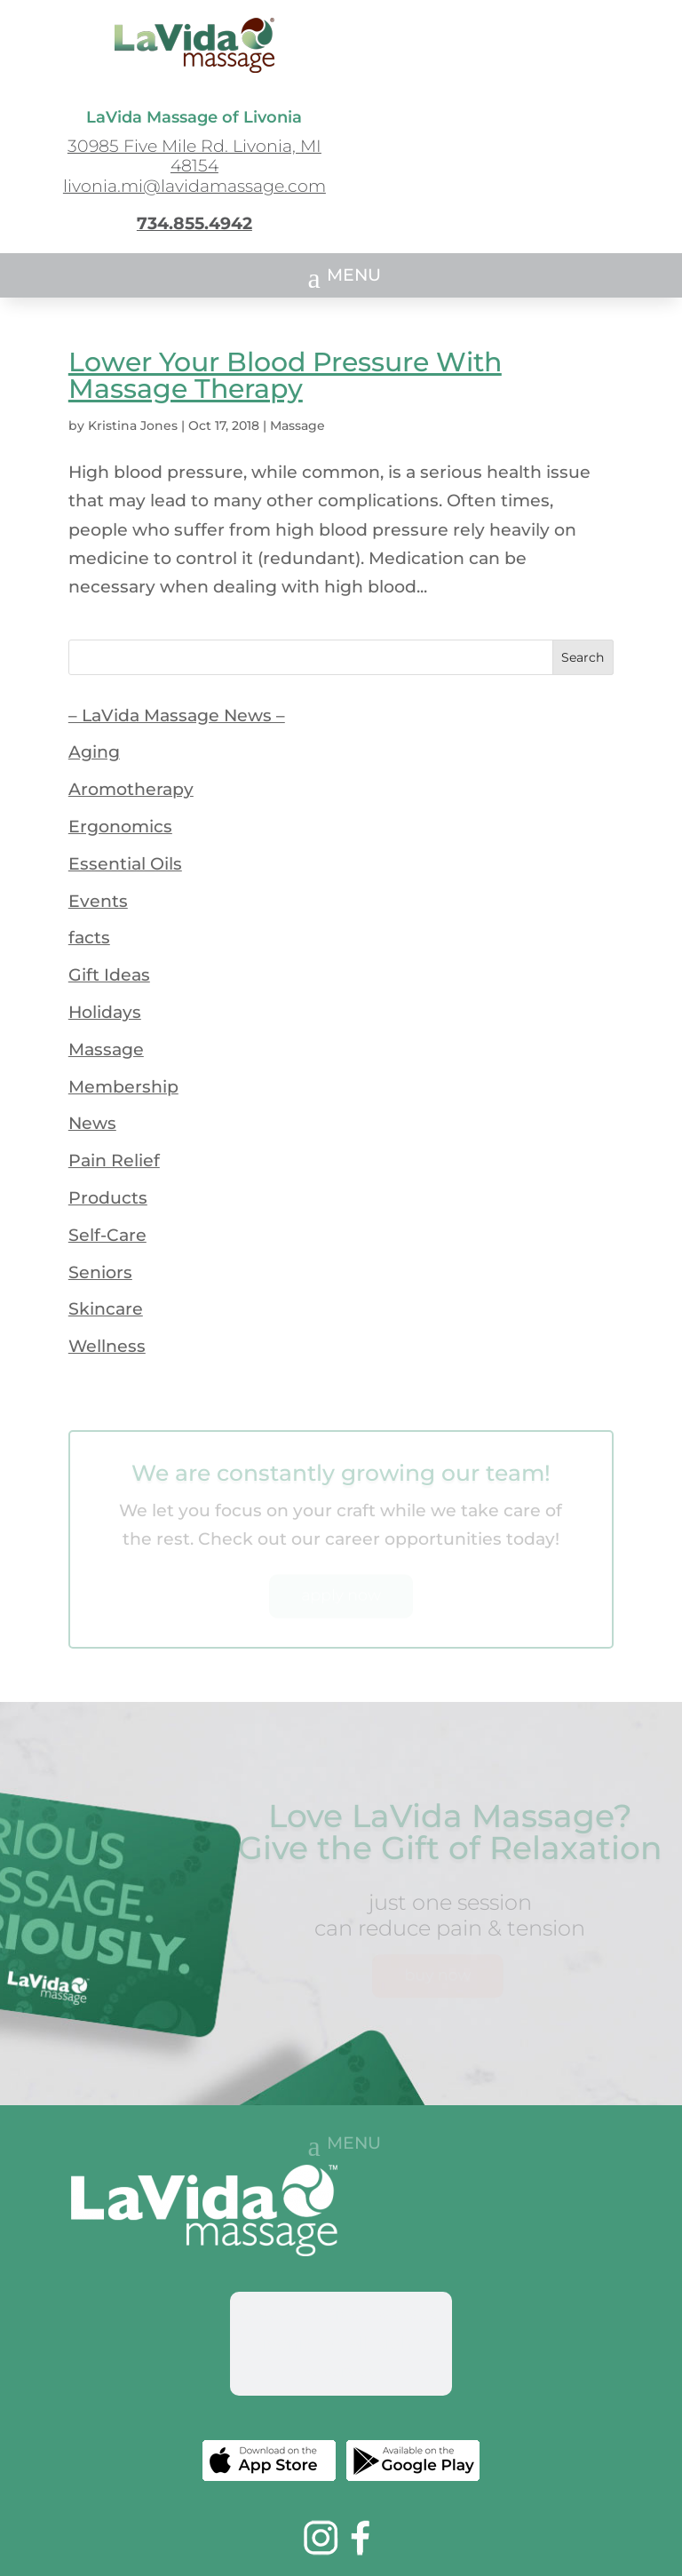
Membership (123, 1087)
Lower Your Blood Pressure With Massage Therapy (285, 375)
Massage (297, 425)
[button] (340, 276)
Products (107, 1198)
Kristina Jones (133, 425)
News (92, 1123)
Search (582, 657)
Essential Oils (125, 864)
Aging (94, 752)
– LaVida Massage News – (176, 715)
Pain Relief (114, 1160)
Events (98, 901)
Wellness (107, 1346)
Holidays (104, 1012)
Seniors (100, 1272)
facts (89, 937)
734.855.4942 (194, 223)
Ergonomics (120, 826)
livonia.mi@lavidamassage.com (194, 186)
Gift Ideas (109, 975)
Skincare (105, 1309)
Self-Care (107, 1235)
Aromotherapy (131, 789)
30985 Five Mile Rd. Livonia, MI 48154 (194, 156)
